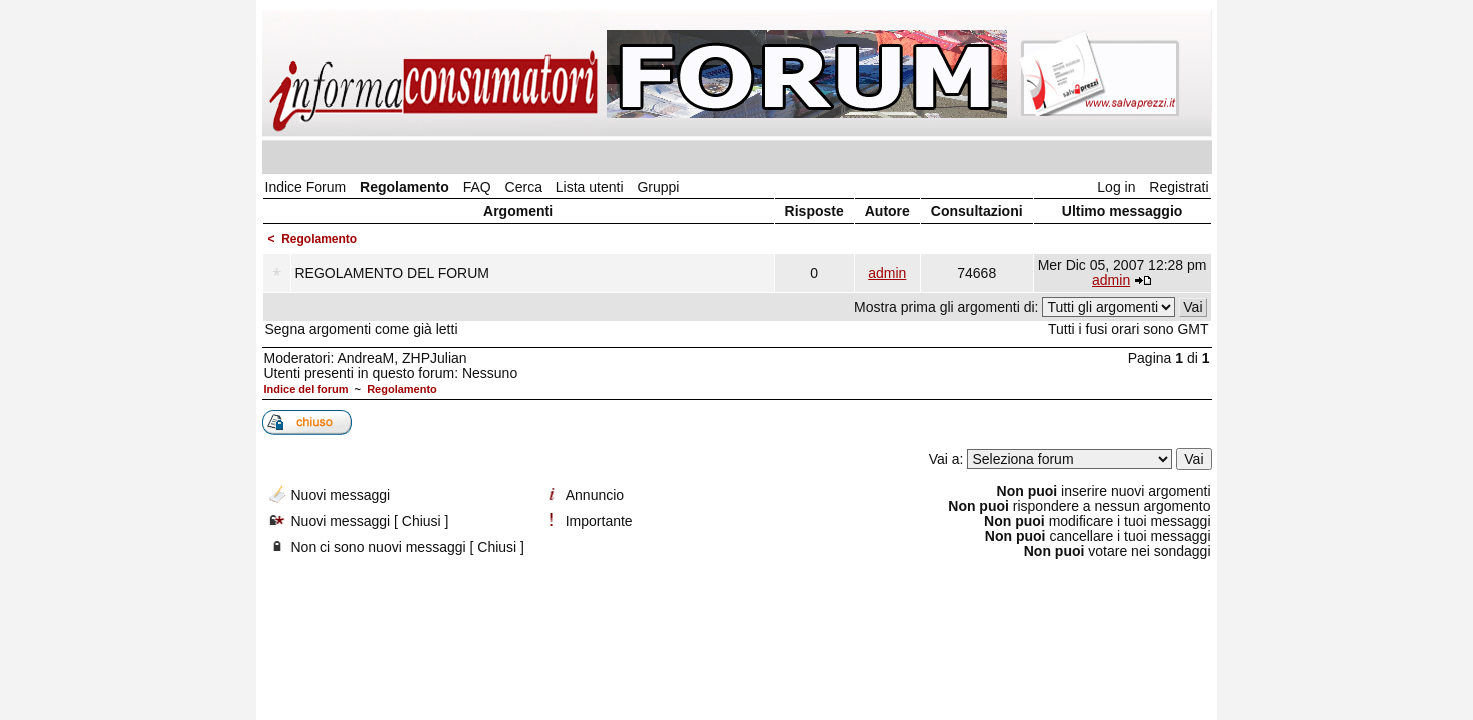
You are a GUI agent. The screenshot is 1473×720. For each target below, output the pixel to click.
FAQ (477, 187)
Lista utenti (590, 187)
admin (887, 273)
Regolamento (404, 187)
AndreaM (365, 358)
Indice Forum (306, 187)
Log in (1116, 187)
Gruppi (658, 187)
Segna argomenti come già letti (361, 329)
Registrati (1178, 187)
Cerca (523, 187)
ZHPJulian (434, 358)
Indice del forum (306, 389)
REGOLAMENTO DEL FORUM (392, 273)
